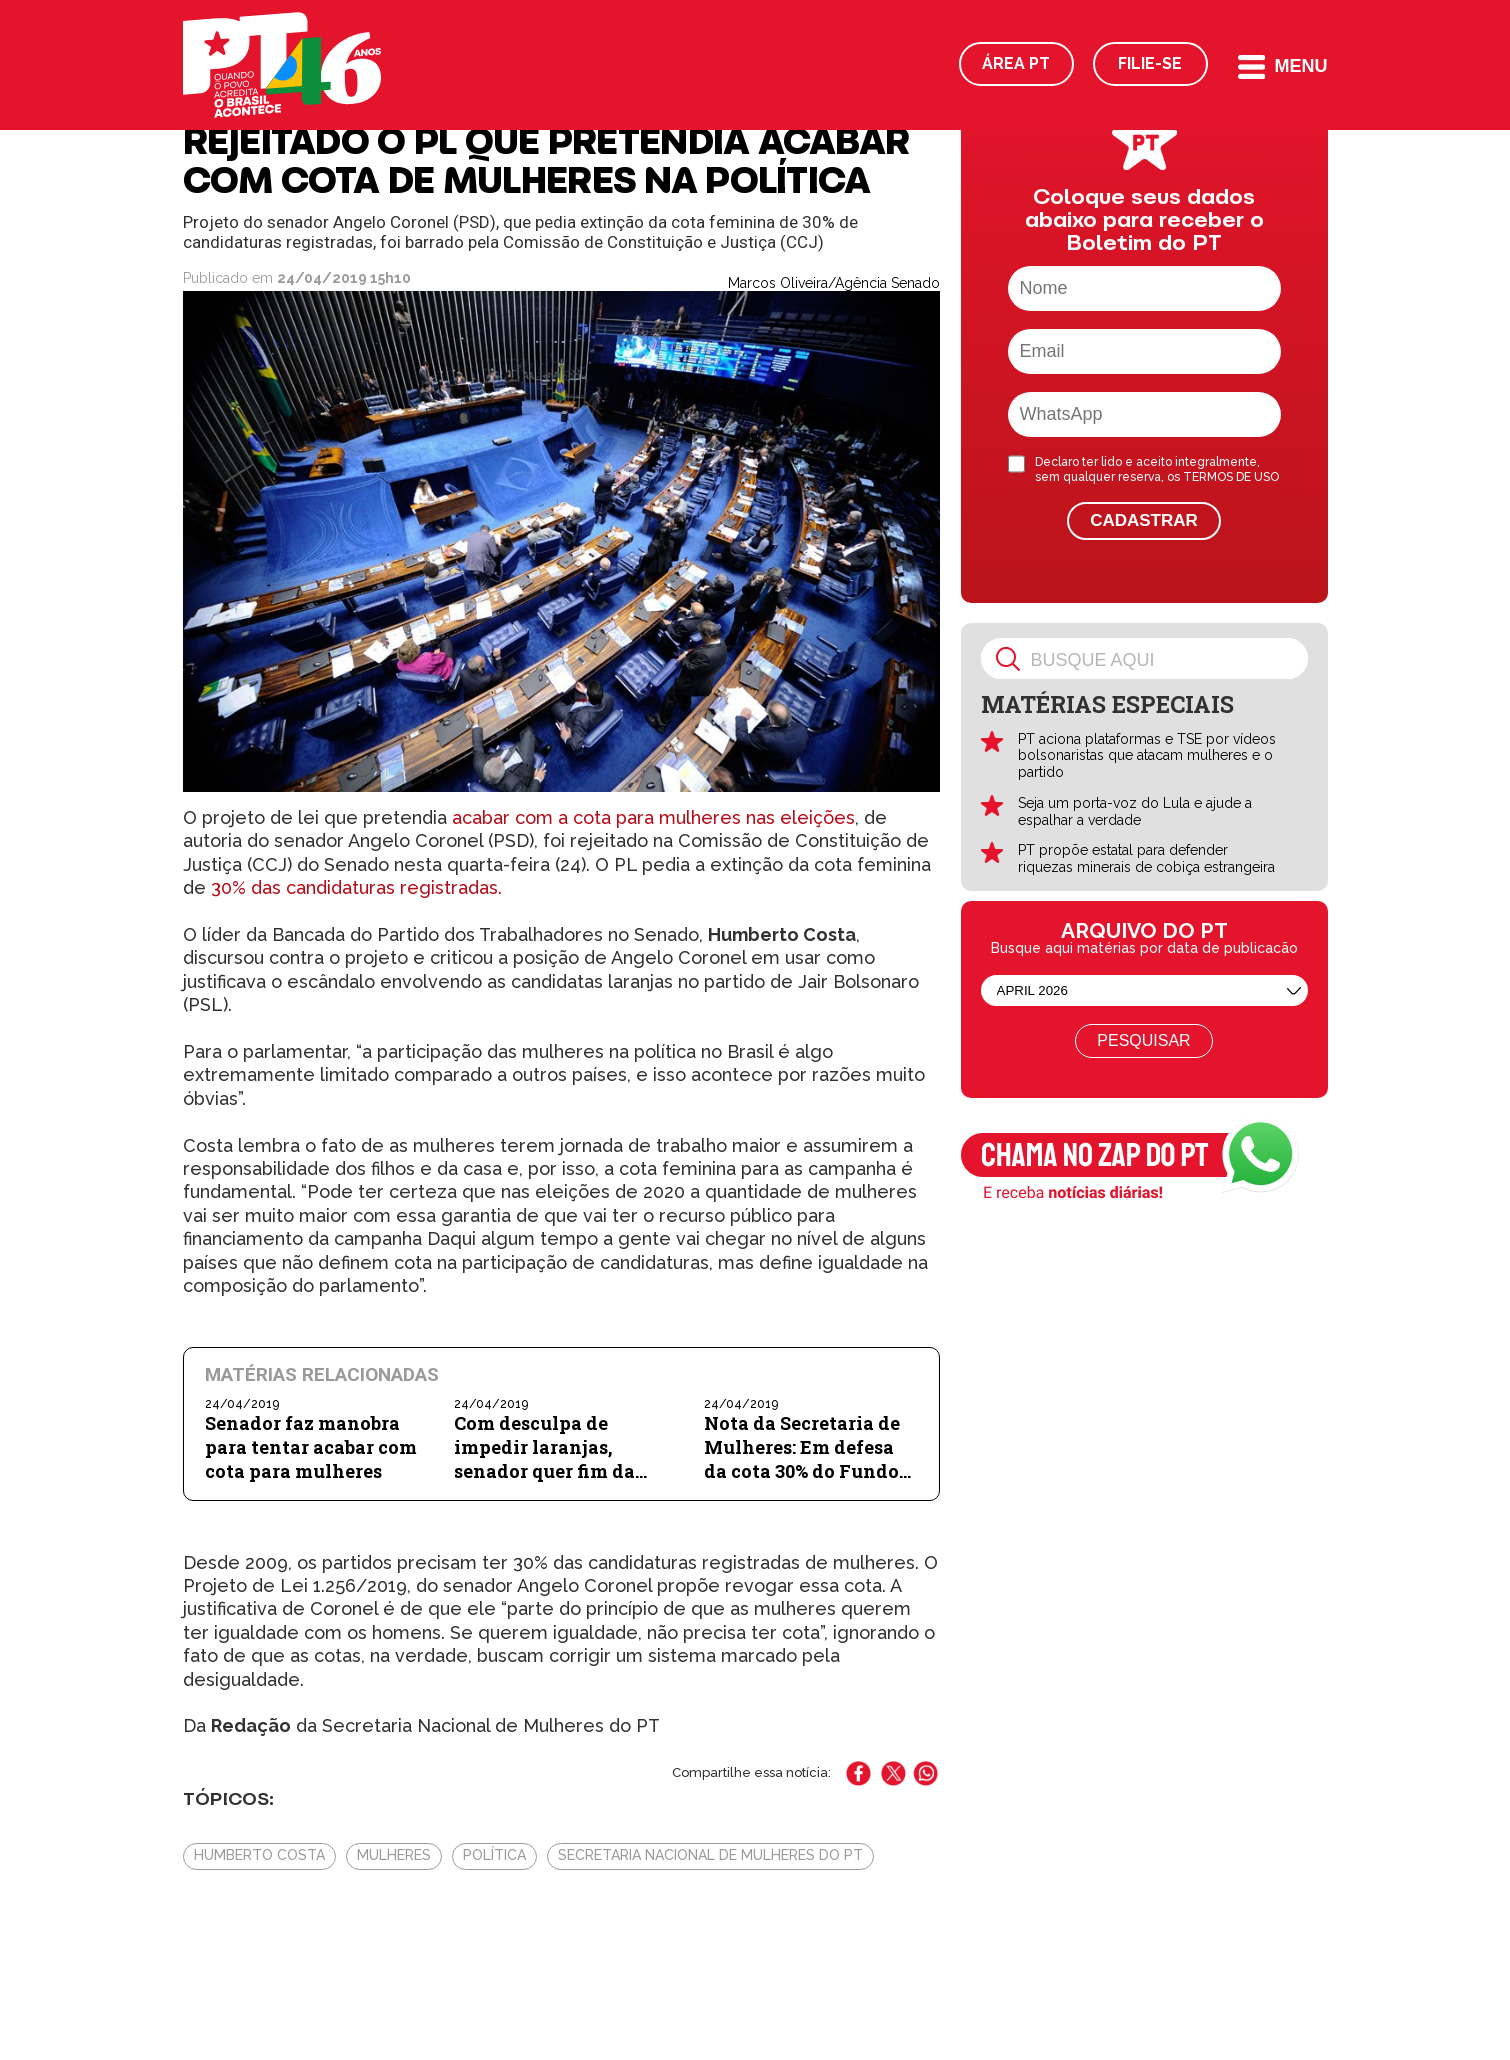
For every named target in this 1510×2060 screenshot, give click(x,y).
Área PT (1016, 63)
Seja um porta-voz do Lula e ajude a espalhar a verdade (1135, 811)
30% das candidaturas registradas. (356, 887)
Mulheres (394, 1855)
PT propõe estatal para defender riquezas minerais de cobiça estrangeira (1146, 858)
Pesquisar (1143, 1040)
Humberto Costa (259, 1855)
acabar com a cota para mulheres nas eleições (653, 817)
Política (494, 1855)
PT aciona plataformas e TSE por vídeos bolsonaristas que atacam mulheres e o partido (1147, 756)
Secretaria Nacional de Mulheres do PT (710, 1855)
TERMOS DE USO (1231, 477)
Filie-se (1150, 63)
